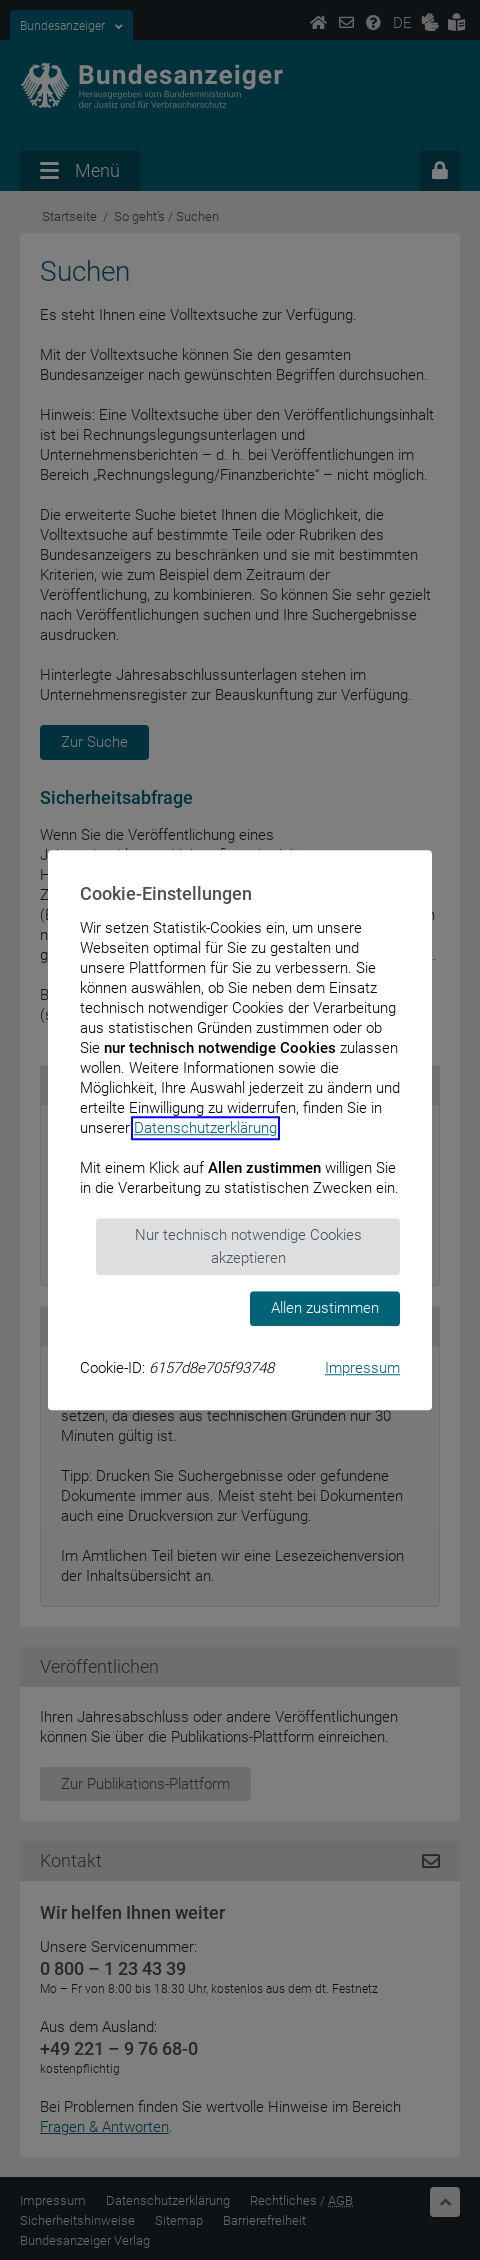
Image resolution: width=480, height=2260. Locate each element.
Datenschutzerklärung (205, 1128)
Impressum (362, 1368)
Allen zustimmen (325, 1308)
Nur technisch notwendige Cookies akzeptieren (248, 1246)
